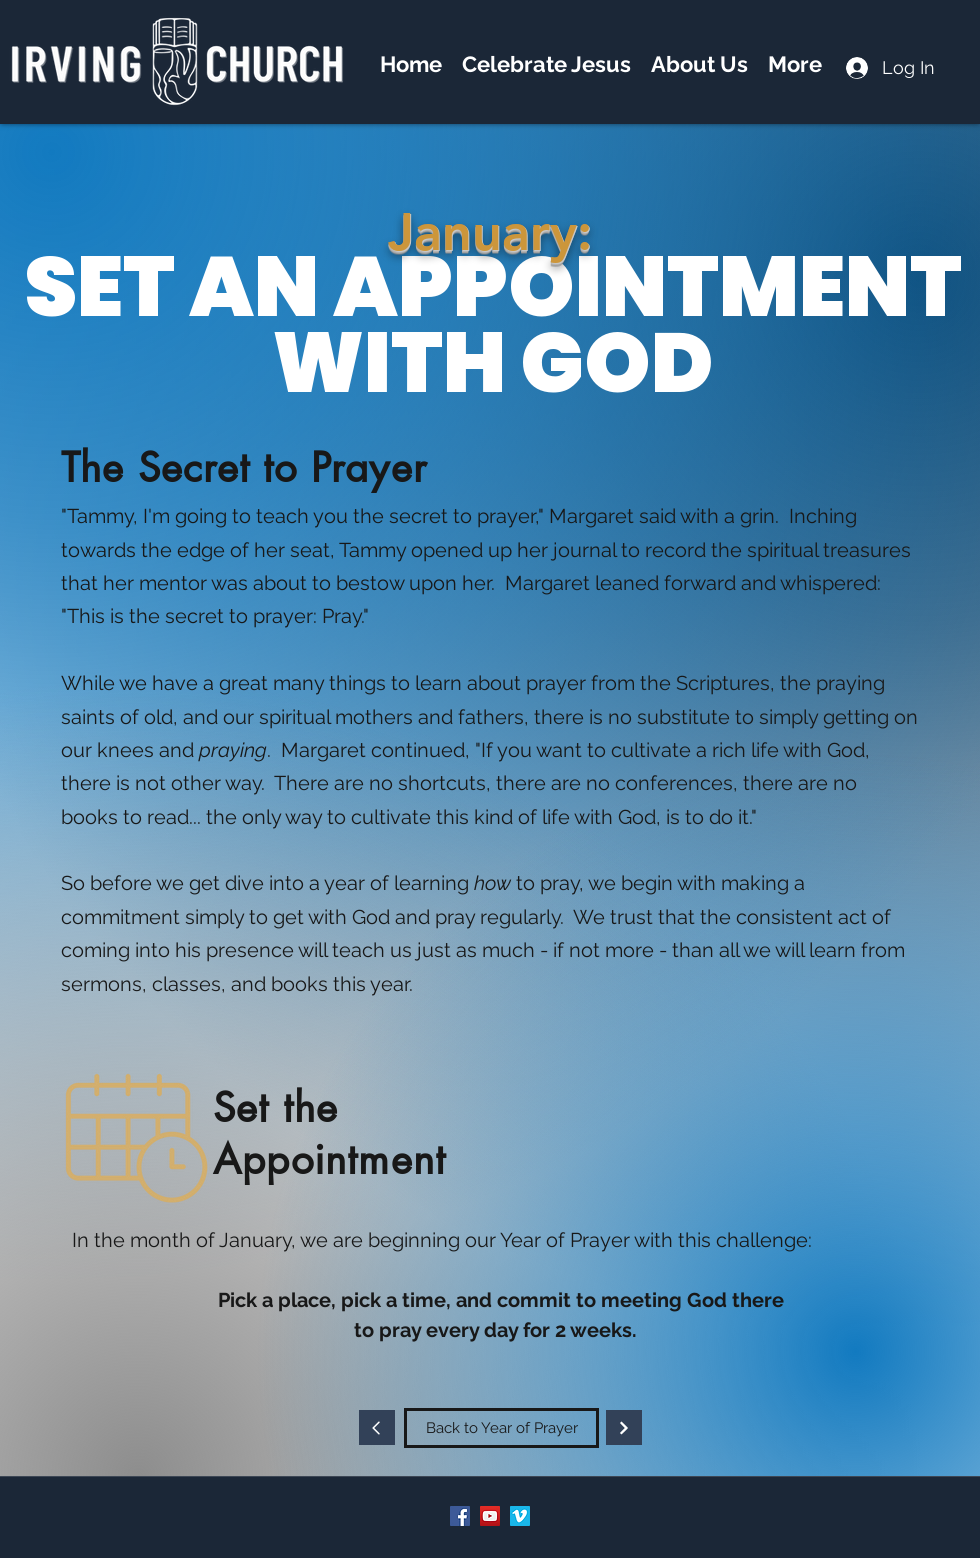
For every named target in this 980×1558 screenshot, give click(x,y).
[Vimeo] (520, 1516)
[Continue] (377, 1427)
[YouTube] (490, 1516)
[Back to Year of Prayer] (501, 1428)
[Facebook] (460, 1516)
